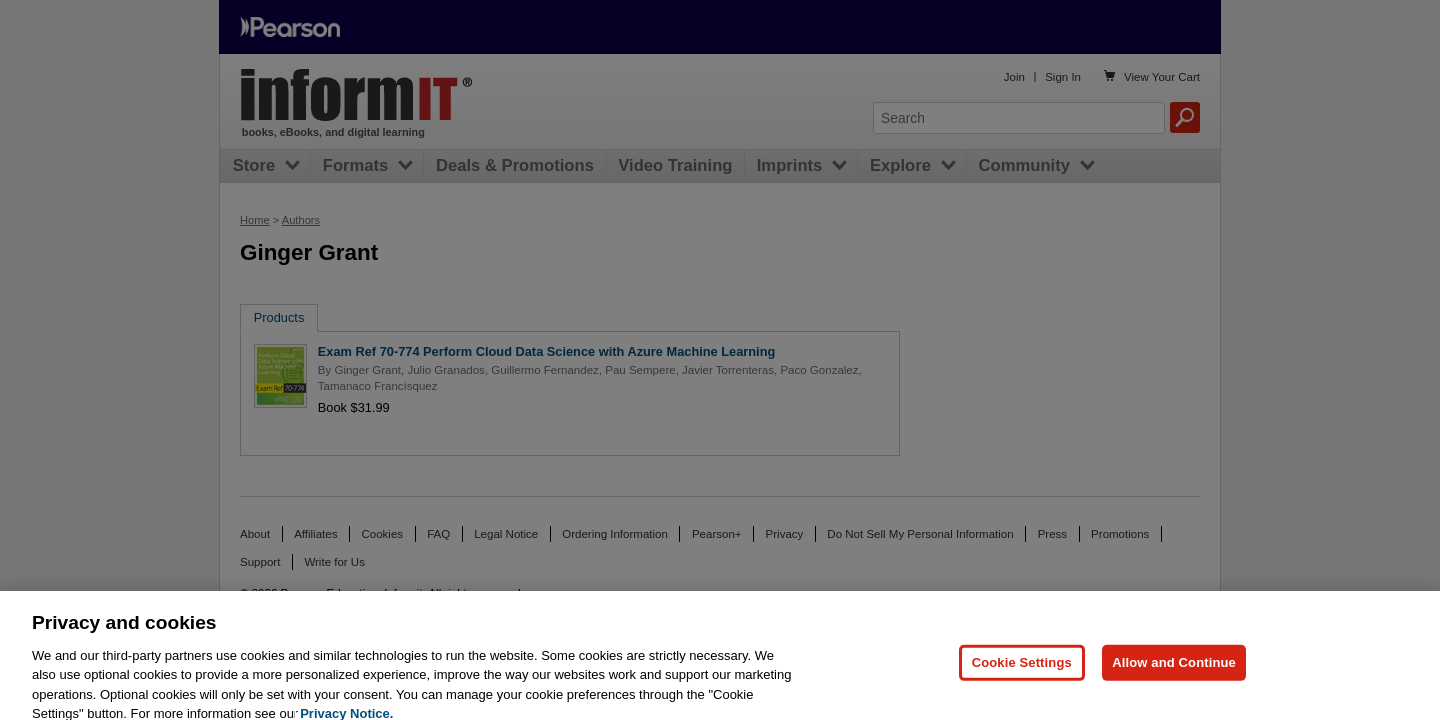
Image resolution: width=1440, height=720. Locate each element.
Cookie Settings (1022, 670)
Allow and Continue (1174, 670)
